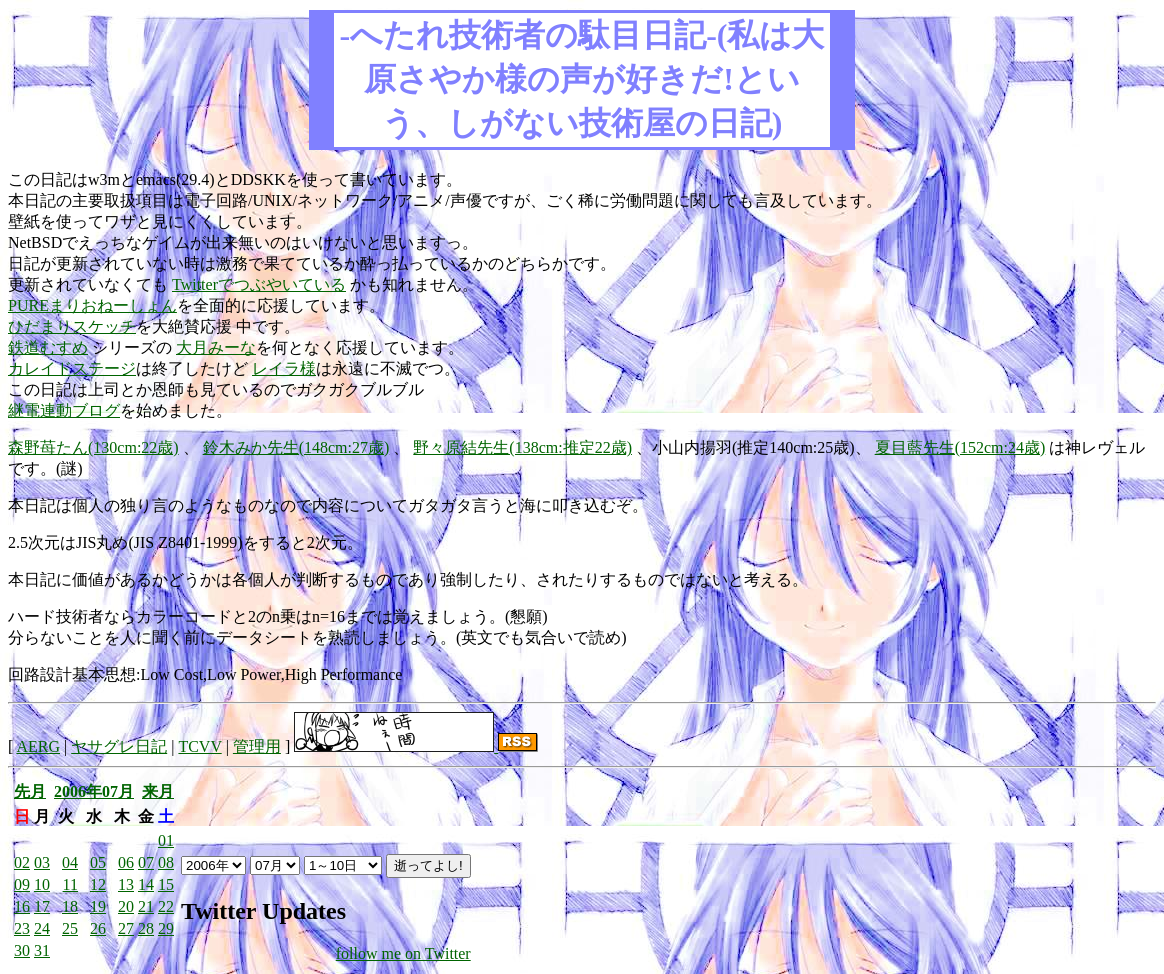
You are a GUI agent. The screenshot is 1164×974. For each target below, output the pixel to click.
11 (70, 884)
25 (70, 928)
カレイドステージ (72, 368)
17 (42, 906)
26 (98, 928)
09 (22, 884)
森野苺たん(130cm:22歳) (93, 447)
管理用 (257, 746)
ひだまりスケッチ (72, 326)
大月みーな (216, 347)
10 (42, 884)
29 (166, 928)
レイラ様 (284, 368)
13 (126, 884)
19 (98, 906)
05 (98, 862)
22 (166, 906)
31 (42, 950)
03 (42, 862)
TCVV (199, 746)
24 (42, 928)
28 (146, 928)
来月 (158, 791)
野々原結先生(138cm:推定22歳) (522, 447)
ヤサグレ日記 (119, 746)
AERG (38, 746)
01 (166, 840)
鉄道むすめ (48, 347)
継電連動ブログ (64, 410)
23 (22, 928)
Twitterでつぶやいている (259, 284)
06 (126, 862)
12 (98, 884)
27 (126, 928)
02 (22, 862)
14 (146, 884)
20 (126, 906)
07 (146, 862)
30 (22, 950)
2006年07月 (94, 791)
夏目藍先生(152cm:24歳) (960, 447)
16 (22, 906)
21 (146, 906)
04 (70, 862)
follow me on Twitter (403, 953)
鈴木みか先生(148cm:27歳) (296, 447)
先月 (30, 791)
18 (70, 906)
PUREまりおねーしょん (92, 305)
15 (166, 884)
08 (166, 862)
